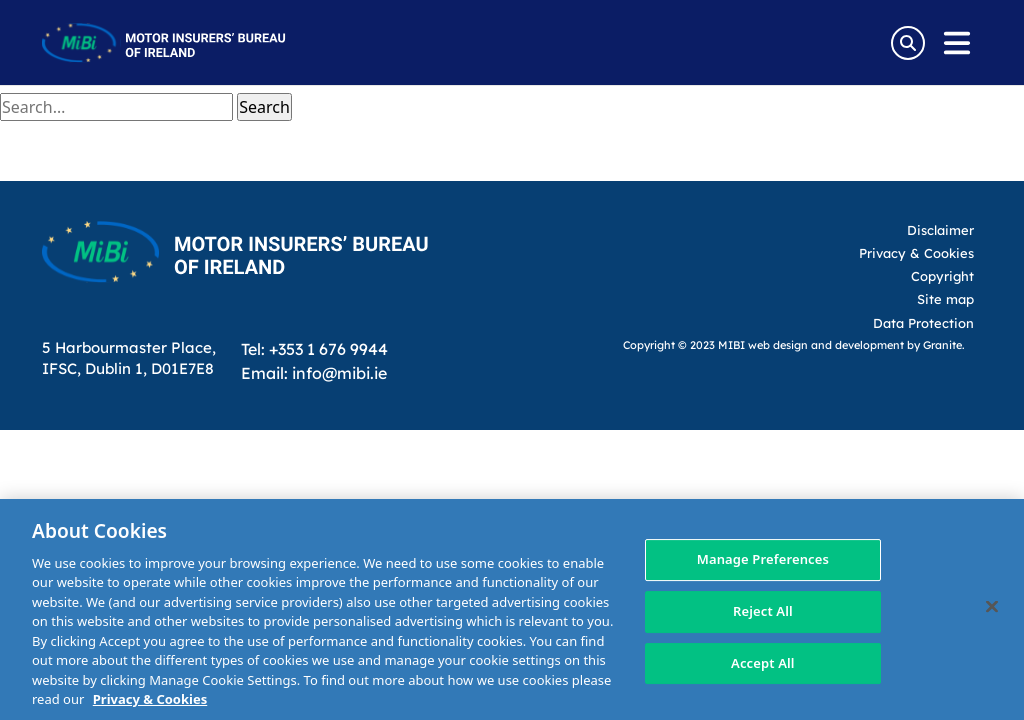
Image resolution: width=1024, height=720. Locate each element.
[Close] (992, 607)
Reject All (763, 611)
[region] (512, 609)
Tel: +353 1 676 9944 (314, 348)
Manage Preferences (763, 560)
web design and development (826, 344)
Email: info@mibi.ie (314, 372)
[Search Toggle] (908, 43)
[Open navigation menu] (957, 43)
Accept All (763, 663)
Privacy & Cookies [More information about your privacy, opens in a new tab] (150, 699)
